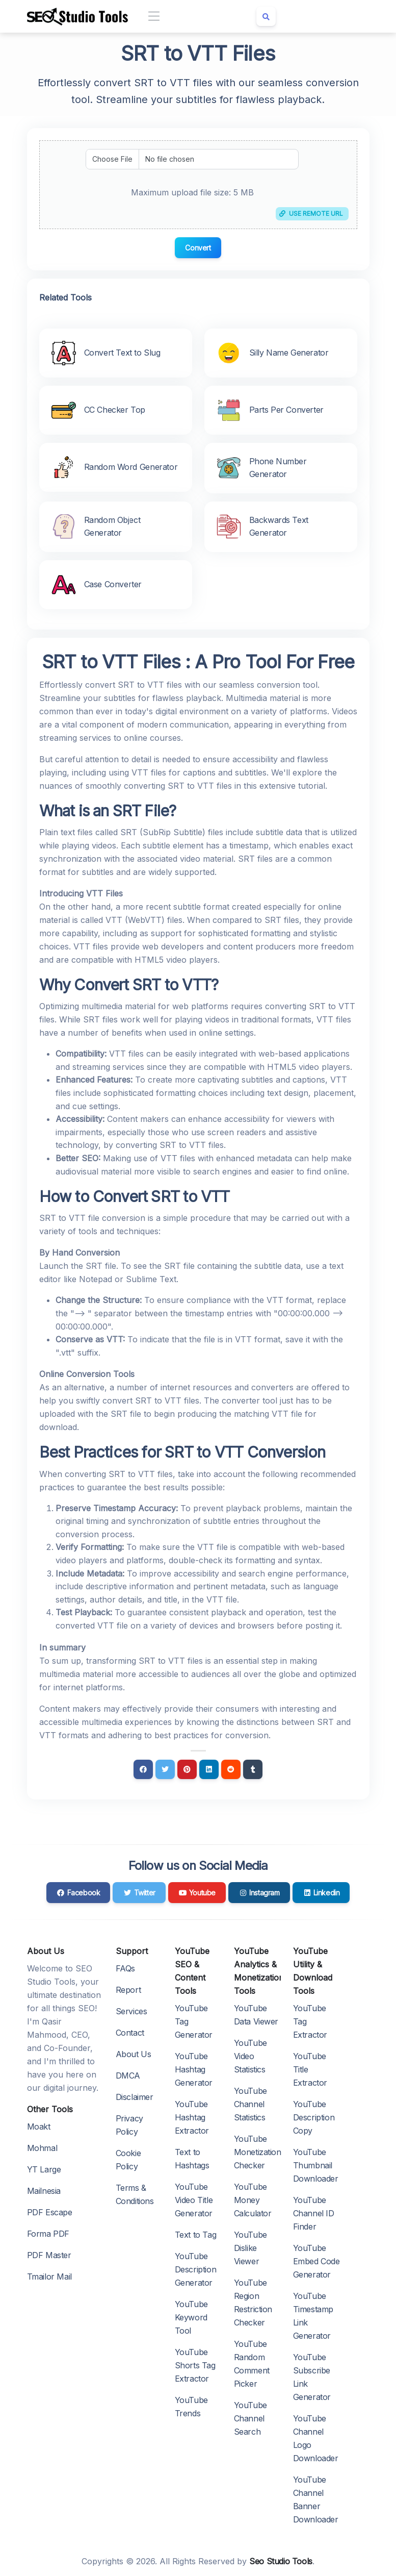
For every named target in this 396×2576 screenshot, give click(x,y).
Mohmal (42, 2148)
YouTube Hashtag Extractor (192, 2117)
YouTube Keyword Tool (191, 2317)
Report (128, 1990)
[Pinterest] (187, 1769)
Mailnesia (44, 2191)
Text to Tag (196, 2235)
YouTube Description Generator (196, 2269)
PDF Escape (49, 2212)
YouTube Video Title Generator (194, 2200)
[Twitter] (165, 1769)
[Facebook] (143, 1769)
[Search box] (266, 16)
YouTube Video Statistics (250, 2056)
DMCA (128, 2075)
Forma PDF (48, 2234)
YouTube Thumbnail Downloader (315, 2165)
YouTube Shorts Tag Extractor (195, 2365)
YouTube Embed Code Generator (316, 2261)
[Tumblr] (252, 1769)
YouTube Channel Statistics (250, 2104)
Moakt (38, 2126)
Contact (130, 2033)
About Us (133, 2054)
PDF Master (49, 2255)
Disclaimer (134, 2097)
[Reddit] (231, 1769)
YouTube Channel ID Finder (313, 2213)
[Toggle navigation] (154, 17)
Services (131, 2011)
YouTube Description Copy (314, 2117)
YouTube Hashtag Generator (194, 2069)
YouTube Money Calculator (253, 2200)
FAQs (125, 1968)
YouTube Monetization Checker (257, 2152)
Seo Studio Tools (280, 2561)
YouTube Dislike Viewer (250, 2248)
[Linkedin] (209, 1769)
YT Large (44, 2169)
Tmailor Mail (49, 2276)
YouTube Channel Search (250, 2418)
